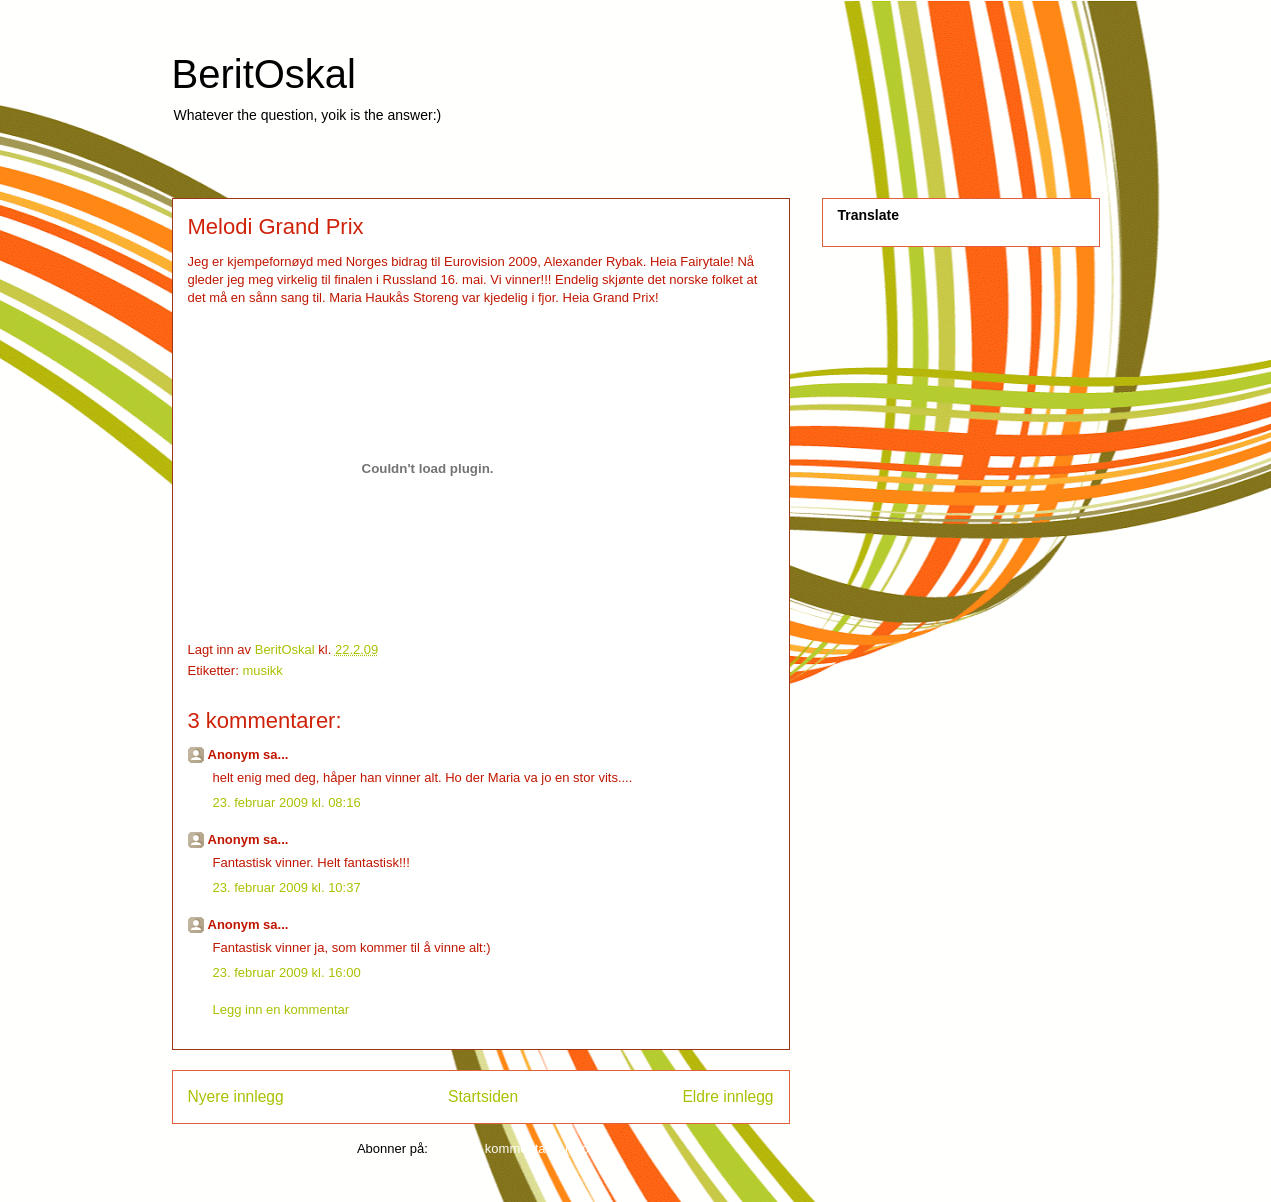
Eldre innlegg (727, 1096)
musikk (262, 670)
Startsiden (483, 1096)
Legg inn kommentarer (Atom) (517, 1148)
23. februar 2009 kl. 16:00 (287, 972)
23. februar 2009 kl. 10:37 (287, 887)
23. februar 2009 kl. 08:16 (287, 802)
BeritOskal (264, 74)
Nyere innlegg (236, 1096)
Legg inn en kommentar (281, 1009)
